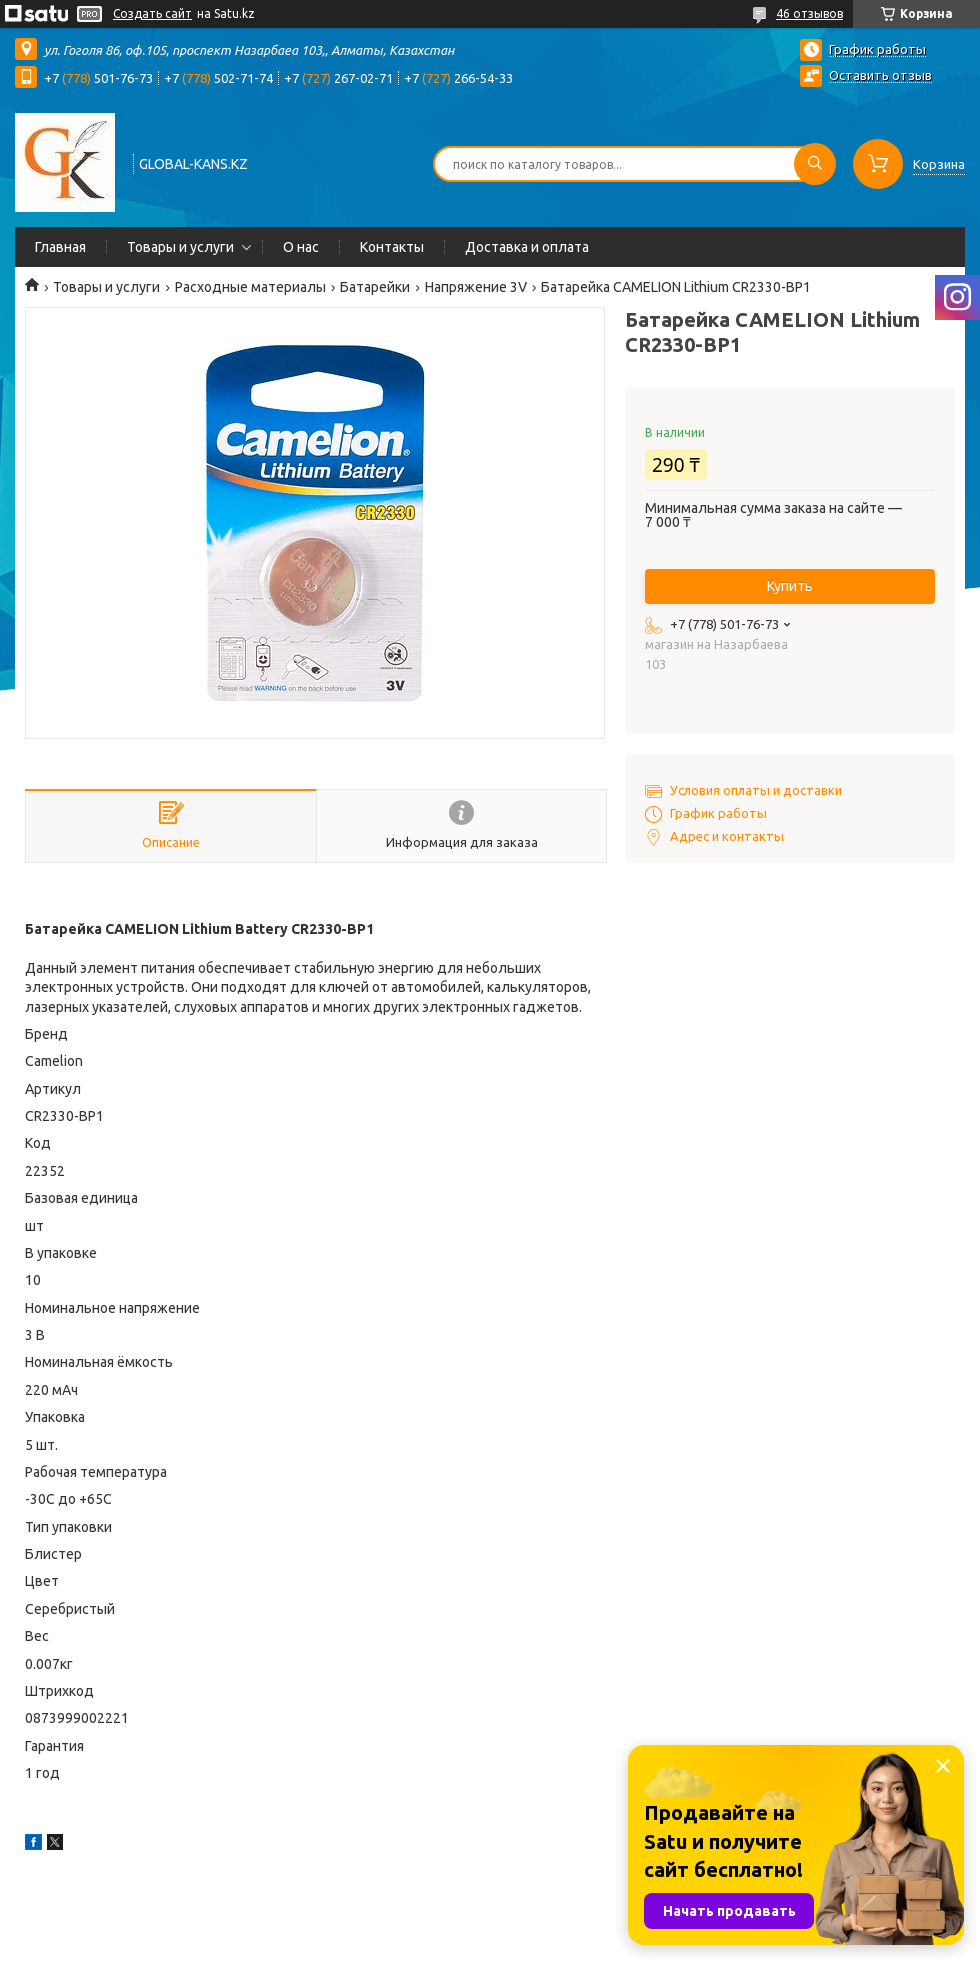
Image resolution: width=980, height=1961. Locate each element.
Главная (60, 247)
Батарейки (375, 287)
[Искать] (815, 164)
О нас (301, 247)
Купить (790, 586)
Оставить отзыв (880, 75)
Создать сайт (152, 13)
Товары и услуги (180, 247)
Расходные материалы (250, 287)
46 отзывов (809, 13)
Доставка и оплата (527, 247)
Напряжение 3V (476, 287)
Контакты (392, 247)
